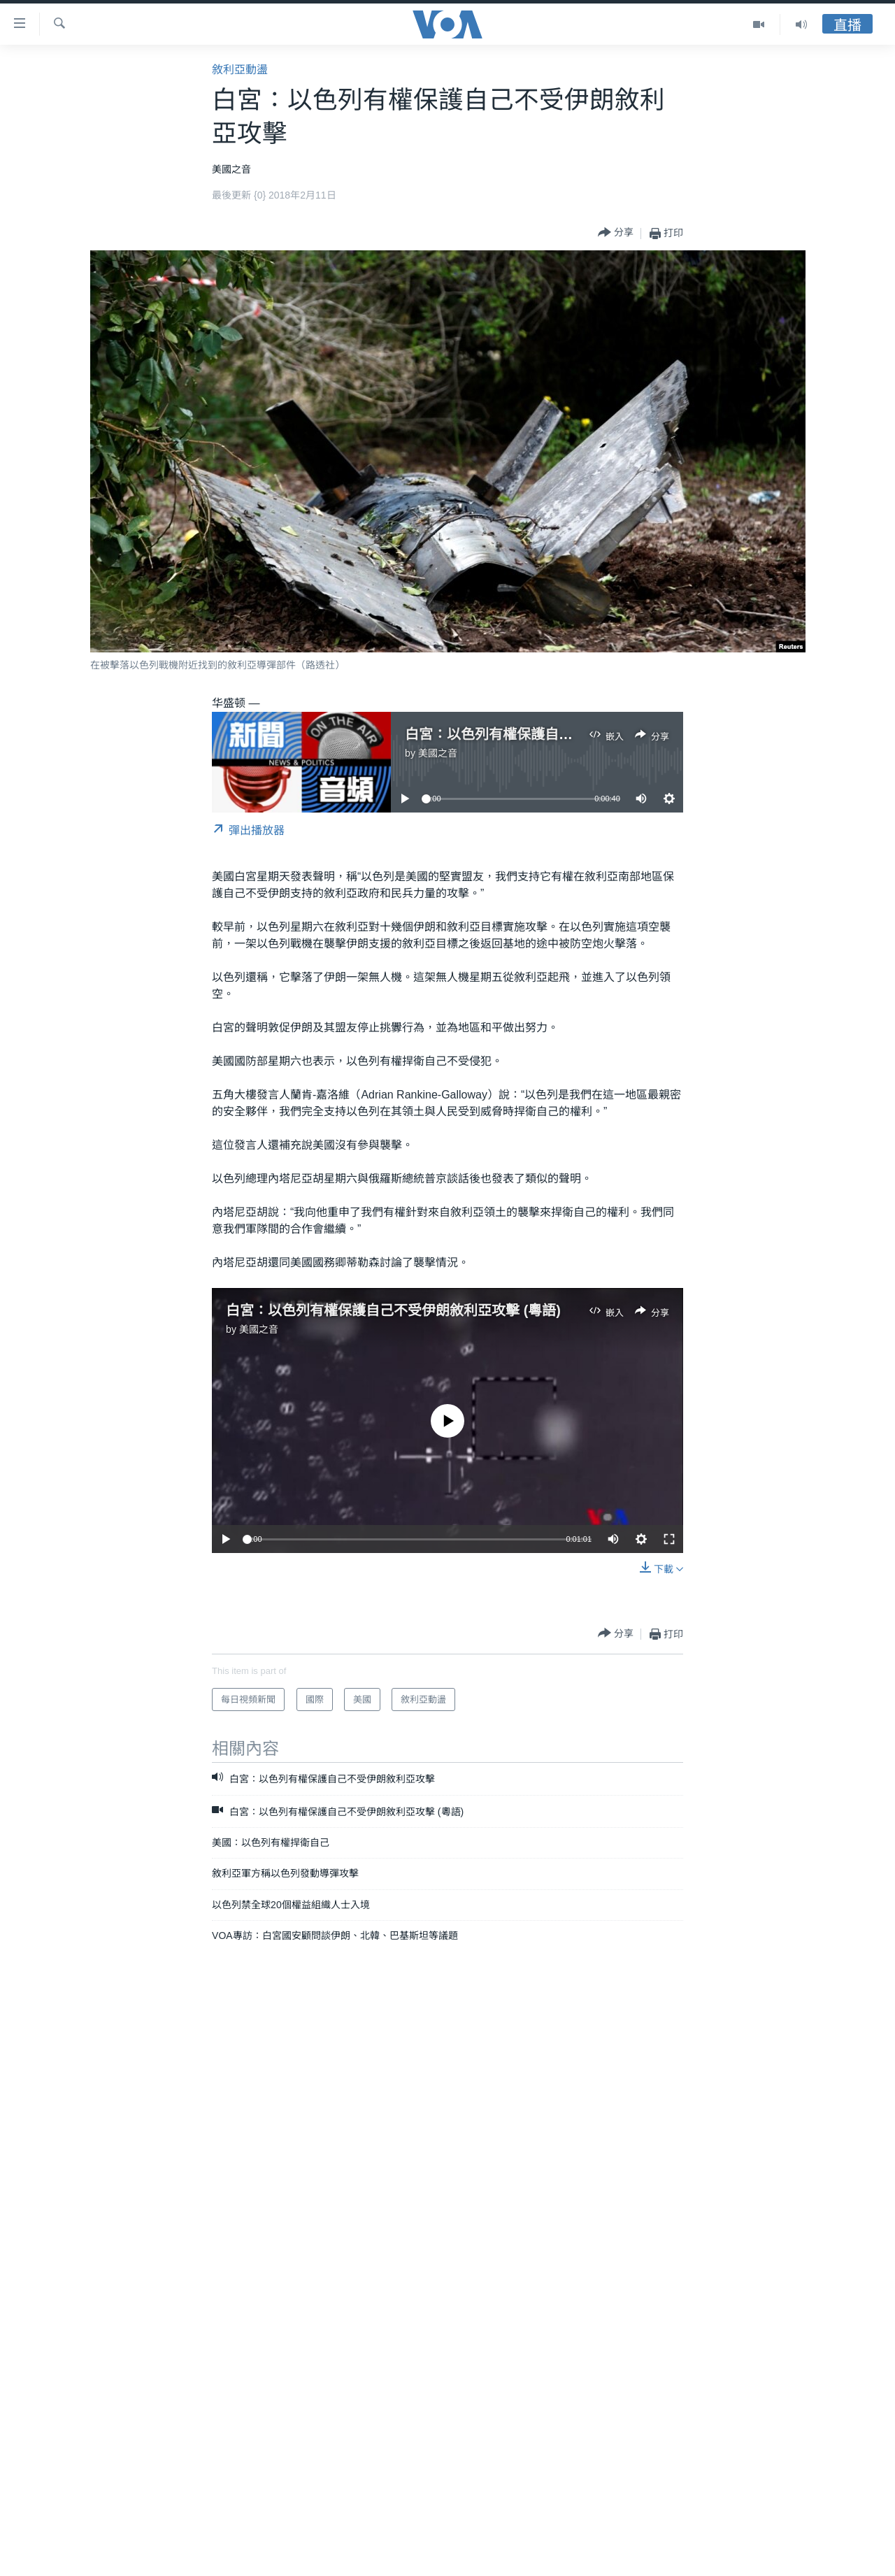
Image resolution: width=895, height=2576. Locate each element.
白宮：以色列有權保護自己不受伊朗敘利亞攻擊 (552, 734)
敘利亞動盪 (240, 70)
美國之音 (437, 753)
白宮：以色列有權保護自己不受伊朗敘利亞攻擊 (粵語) (393, 1310)
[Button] (615, 233)
